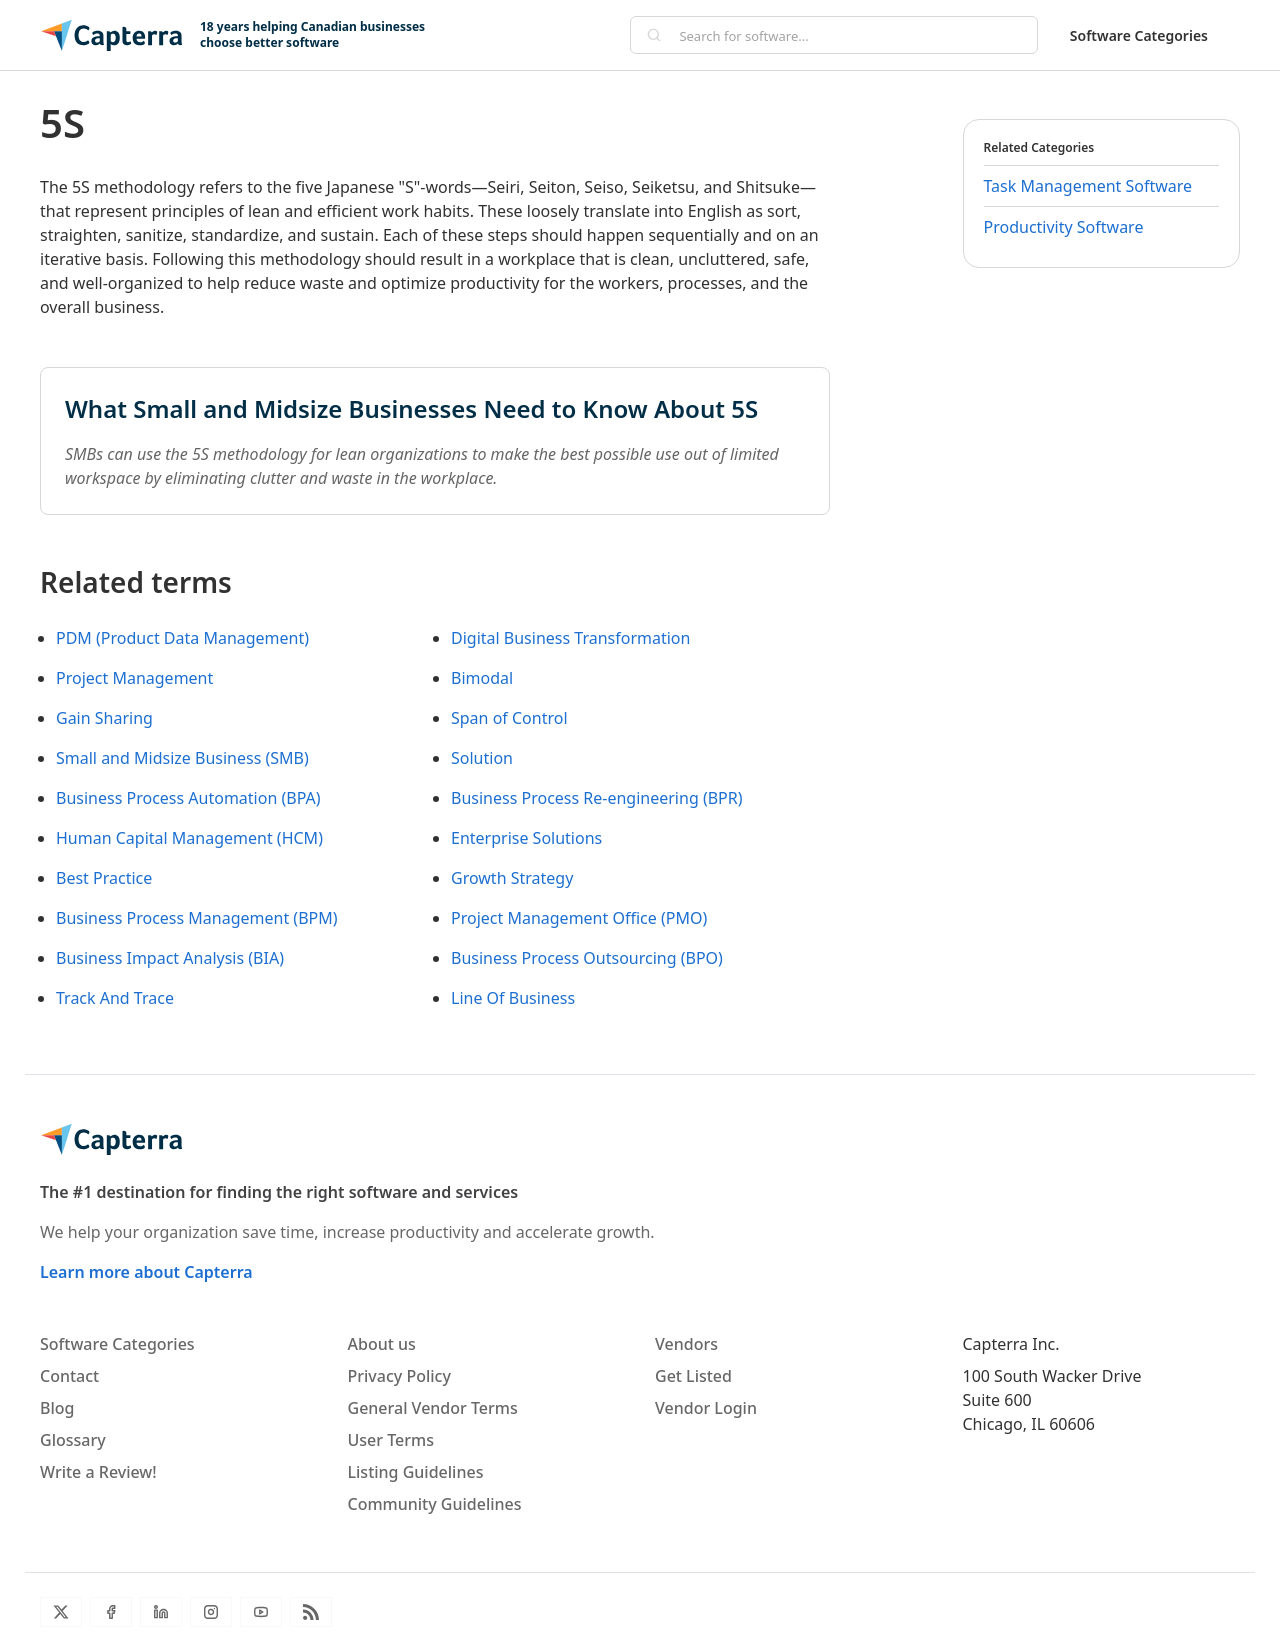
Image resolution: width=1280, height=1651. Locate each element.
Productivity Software (1064, 227)
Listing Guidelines (416, 1472)
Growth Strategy (512, 878)
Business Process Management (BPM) (197, 918)
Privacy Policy (399, 1376)
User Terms (391, 1440)
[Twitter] (61, 1612)
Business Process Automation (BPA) (188, 798)
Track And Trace (115, 998)
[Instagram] (211, 1612)
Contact (69, 1376)
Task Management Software (1088, 186)
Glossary (73, 1440)
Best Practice (104, 878)
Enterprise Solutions (526, 838)
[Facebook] (111, 1612)
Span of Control (509, 718)
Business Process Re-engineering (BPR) (597, 798)
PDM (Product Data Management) (182, 638)
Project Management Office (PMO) (579, 918)
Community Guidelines (435, 1504)
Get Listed (693, 1376)
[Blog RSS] (311, 1612)
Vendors (686, 1344)
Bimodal (482, 678)
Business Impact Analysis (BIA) (170, 958)
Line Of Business (513, 998)
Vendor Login (706, 1408)
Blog (57, 1408)
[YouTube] (261, 1612)
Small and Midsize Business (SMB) (182, 758)
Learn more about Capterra (146, 1272)
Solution (482, 758)
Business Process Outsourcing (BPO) (587, 958)
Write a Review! (98, 1472)
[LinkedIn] (161, 1612)
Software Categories (1139, 35)
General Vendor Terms (433, 1408)
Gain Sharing (104, 718)
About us (382, 1344)
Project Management (134, 678)
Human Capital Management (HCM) (189, 838)
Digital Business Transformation (570, 638)
